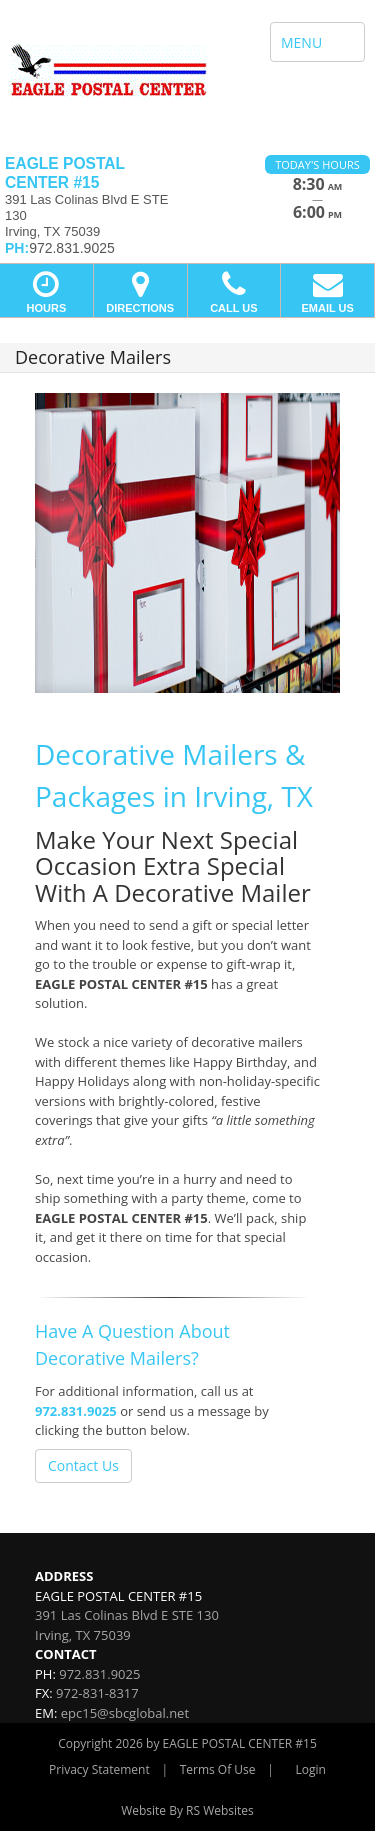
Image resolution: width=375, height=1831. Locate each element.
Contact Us (83, 1465)
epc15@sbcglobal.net (125, 1713)
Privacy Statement (99, 1769)
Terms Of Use (218, 1769)
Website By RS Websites (187, 1810)
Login (311, 1769)
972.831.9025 (76, 1411)
